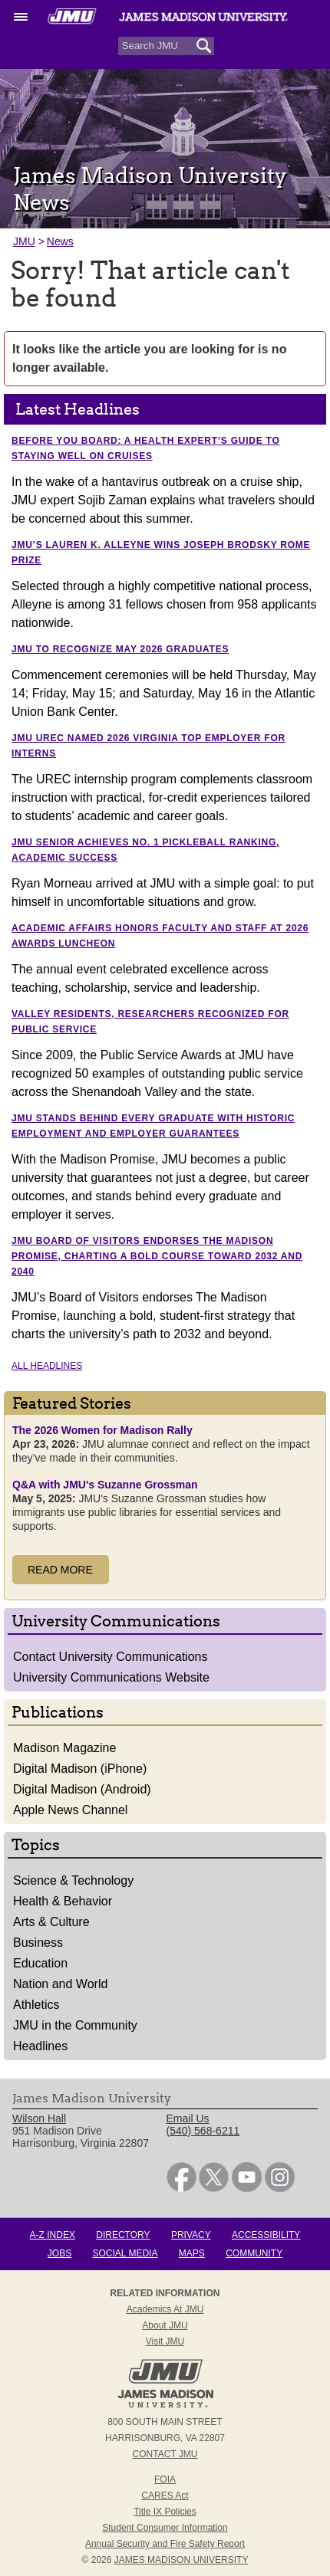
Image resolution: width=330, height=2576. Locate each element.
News (60, 241)
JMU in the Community (75, 2025)
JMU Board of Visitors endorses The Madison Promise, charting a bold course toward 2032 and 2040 (157, 1256)
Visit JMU (165, 2341)
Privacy (191, 2235)
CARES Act (164, 2495)
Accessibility (266, 2235)
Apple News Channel (70, 1809)
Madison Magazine (64, 1747)
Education (40, 1963)
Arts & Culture (51, 1921)
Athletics (36, 2004)
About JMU (164, 2325)
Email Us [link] (188, 2118)
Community (254, 2253)
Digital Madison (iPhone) (80, 1768)
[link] (181, 2188)
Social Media (125, 2253)
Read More (60, 1570)
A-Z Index (52, 2235)
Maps (192, 2253)
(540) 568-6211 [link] (203, 2131)
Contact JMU (165, 2454)
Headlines (40, 2046)
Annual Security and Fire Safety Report (165, 2543)
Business (38, 1942)
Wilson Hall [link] (39, 2118)
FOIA (165, 2479)
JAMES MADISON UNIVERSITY (181, 2560)
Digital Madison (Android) (82, 1789)
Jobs (59, 2253)
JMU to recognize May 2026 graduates (120, 649)
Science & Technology (73, 1880)
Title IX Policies (165, 2511)
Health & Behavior (62, 1901)
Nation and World (60, 1983)
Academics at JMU (165, 2309)
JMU (24, 241)
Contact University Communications (110, 1656)
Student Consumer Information (164, 2527)
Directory (123, 2235)
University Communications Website (111, 1677)
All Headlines (47, 1365)
